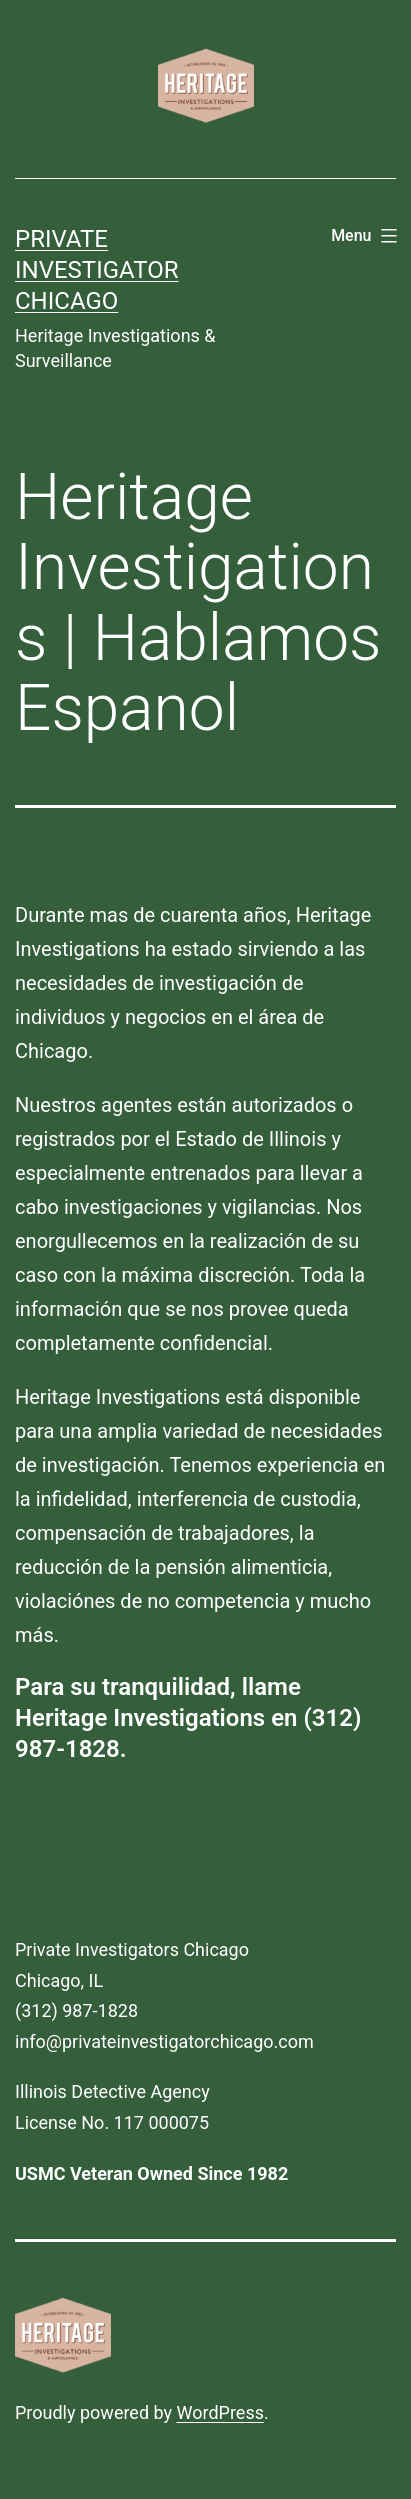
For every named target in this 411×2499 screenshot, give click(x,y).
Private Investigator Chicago (96, 270)
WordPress (220, 2412)
